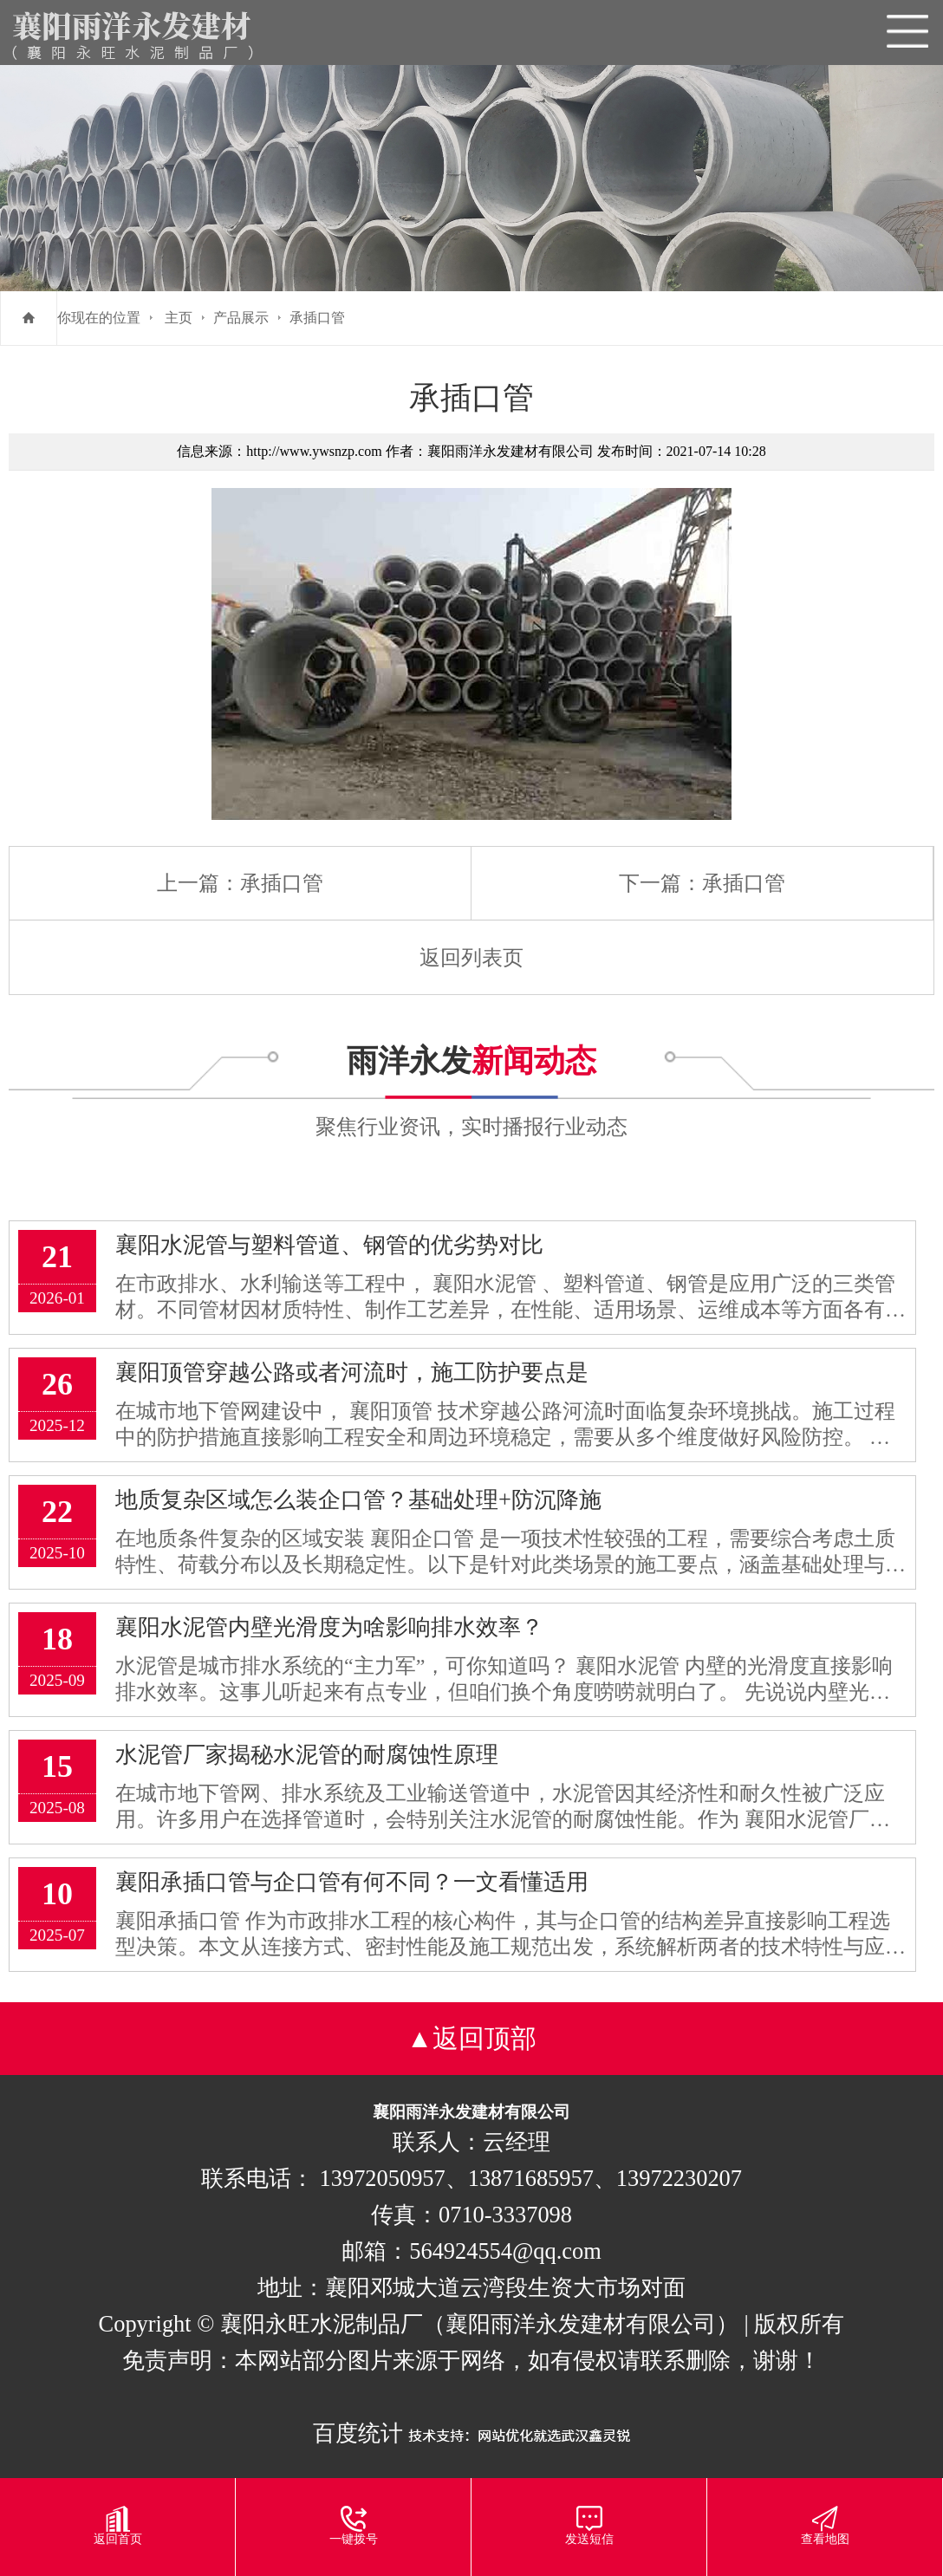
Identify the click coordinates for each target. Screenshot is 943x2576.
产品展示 (241, 317)
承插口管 (317, 317)
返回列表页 (471, 957)
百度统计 (358, 2433)
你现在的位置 (98, 317)
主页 (178, 317)
